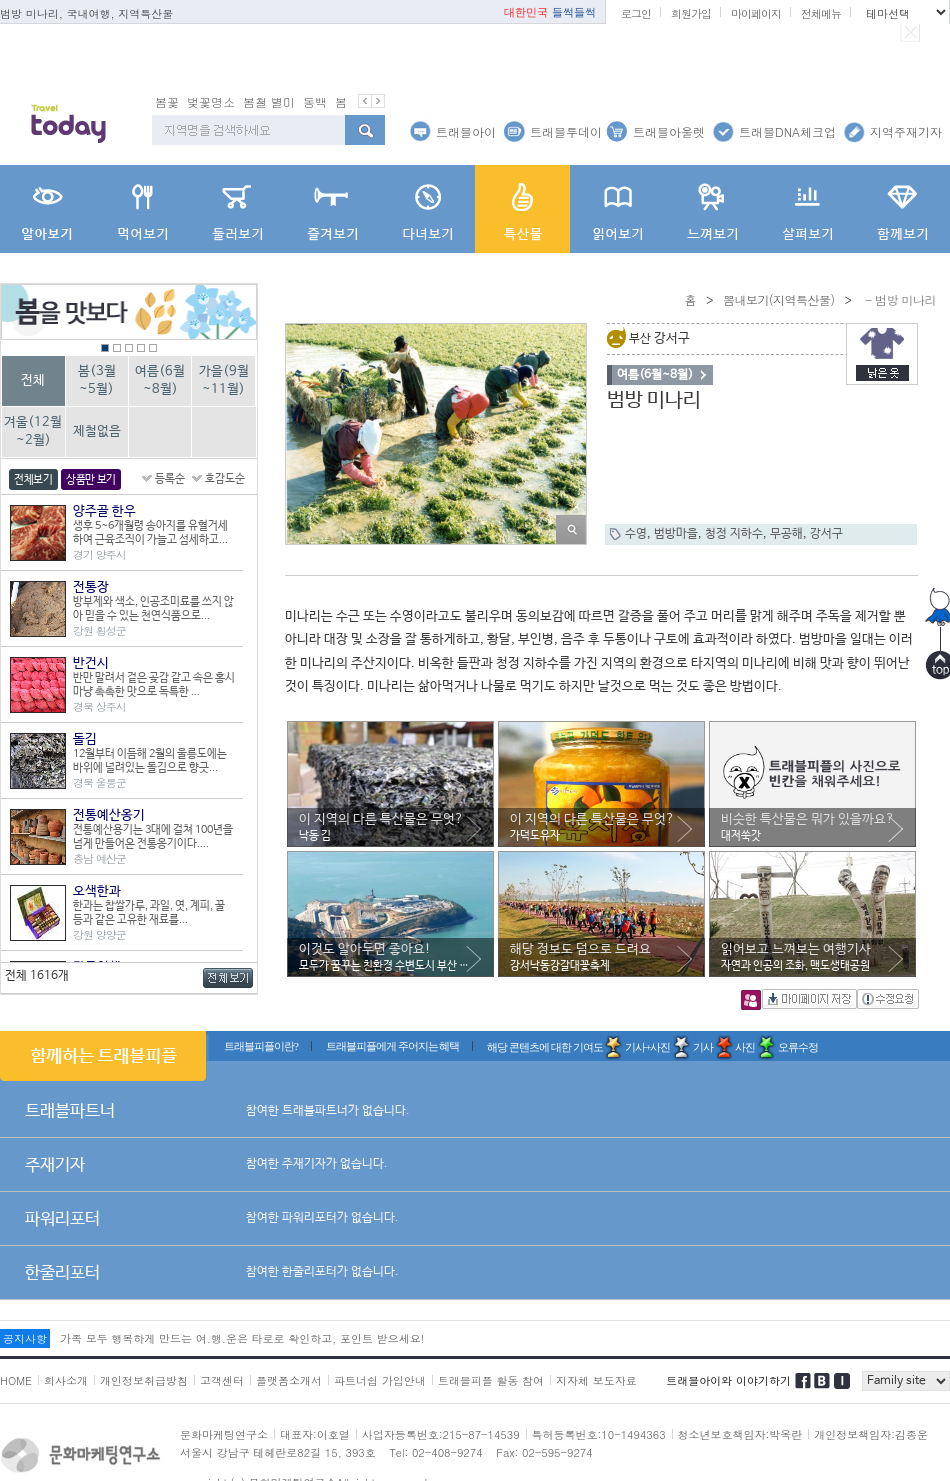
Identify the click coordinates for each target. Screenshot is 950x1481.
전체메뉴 (821, 13)
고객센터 (222, 1380)
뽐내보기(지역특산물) (779, 299)
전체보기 (33, 480)
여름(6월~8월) (160, 380)
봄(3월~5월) (97, 380)
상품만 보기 (91, 480)
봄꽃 (167, 101)
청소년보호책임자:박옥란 (740, 1434)
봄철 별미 (269, 101)
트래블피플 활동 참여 (491, 1380)
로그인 (636, 13)
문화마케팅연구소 (224, 1434)
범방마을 (676, 534)
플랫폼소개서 (289, 1380)
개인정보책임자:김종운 (871, 1434)
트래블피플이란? (261, 1046)
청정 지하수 (734, 534)
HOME (16, 1380)
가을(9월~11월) (224, 380)
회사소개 (66, 1380)
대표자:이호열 (315, 1434)
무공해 (786, 534)
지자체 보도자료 (596, 1380)
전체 (33, 380)
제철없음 (97, 431)
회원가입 (691, 13)
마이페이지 (756, 13)
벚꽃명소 (211, 101)
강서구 (826, 534)
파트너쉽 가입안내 (380, 1380)
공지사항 (25, 1338)
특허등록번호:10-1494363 (599, 1434)
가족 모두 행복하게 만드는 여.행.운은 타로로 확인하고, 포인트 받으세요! (242, 1338)
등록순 (170, 479)
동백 (315, 101)
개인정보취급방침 (144, 1380)
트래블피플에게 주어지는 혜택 (393, 1046)
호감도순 (225, 479)
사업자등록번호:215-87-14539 (441, 1434)
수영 (636, 534)
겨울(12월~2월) (33, 431)
